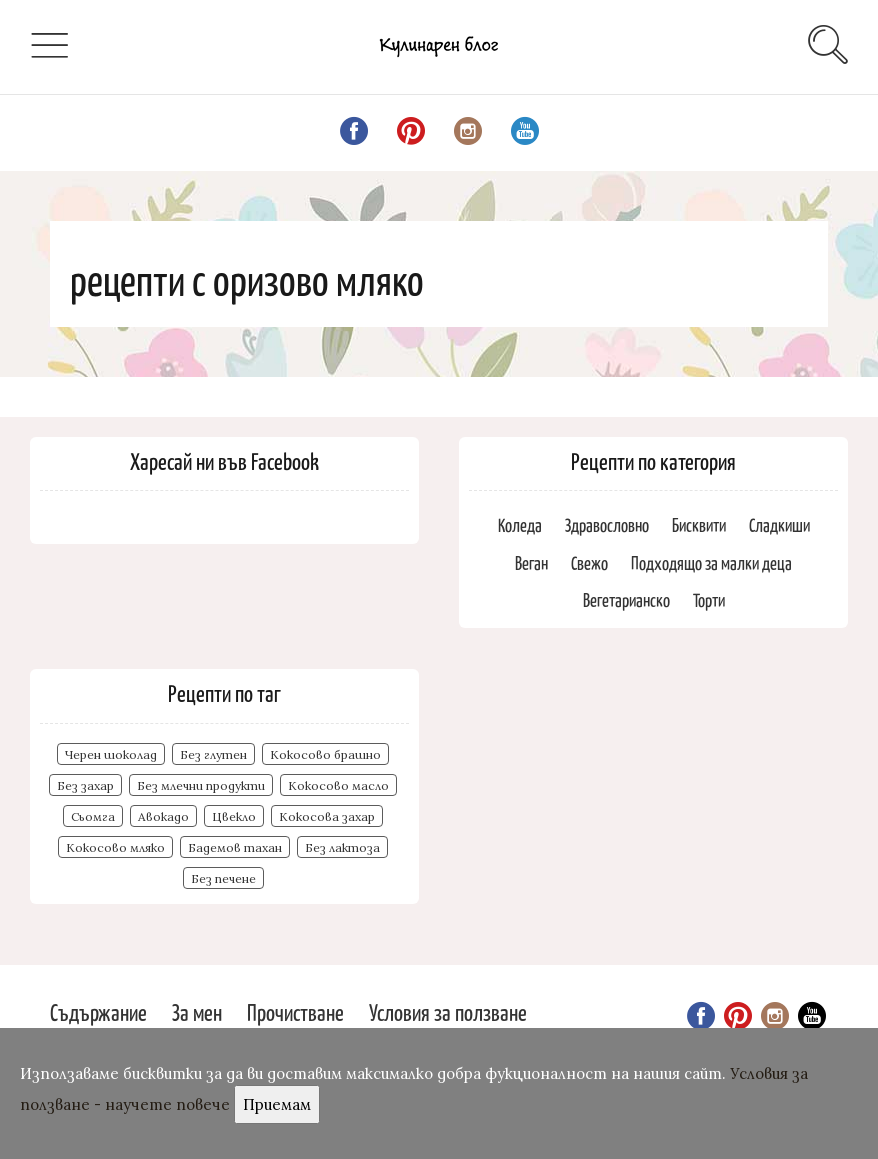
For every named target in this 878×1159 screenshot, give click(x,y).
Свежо (589, 562)
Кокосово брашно (325, 754)
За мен (197, 1011)
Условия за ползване (448, 1011)
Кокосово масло (338, 785)
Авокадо (163, 816)
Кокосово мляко (115, 847)
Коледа (520, 524)
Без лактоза (342, 847)
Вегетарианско (626, 599)
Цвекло (234, 816)
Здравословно (607, 524)
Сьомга (93, 816)
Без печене (223, 878)
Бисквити (699, 524)
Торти (709, 599)
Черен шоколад (111, 754)
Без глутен (213, 754)
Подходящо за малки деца (711, 562)
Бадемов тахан (235, 847)
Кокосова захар (327, 816)
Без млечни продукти (201, 785)
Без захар (85, 785)
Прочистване (295, 1011)
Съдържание (98, 1011)
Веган (531, 562)
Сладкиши (779, 524)
